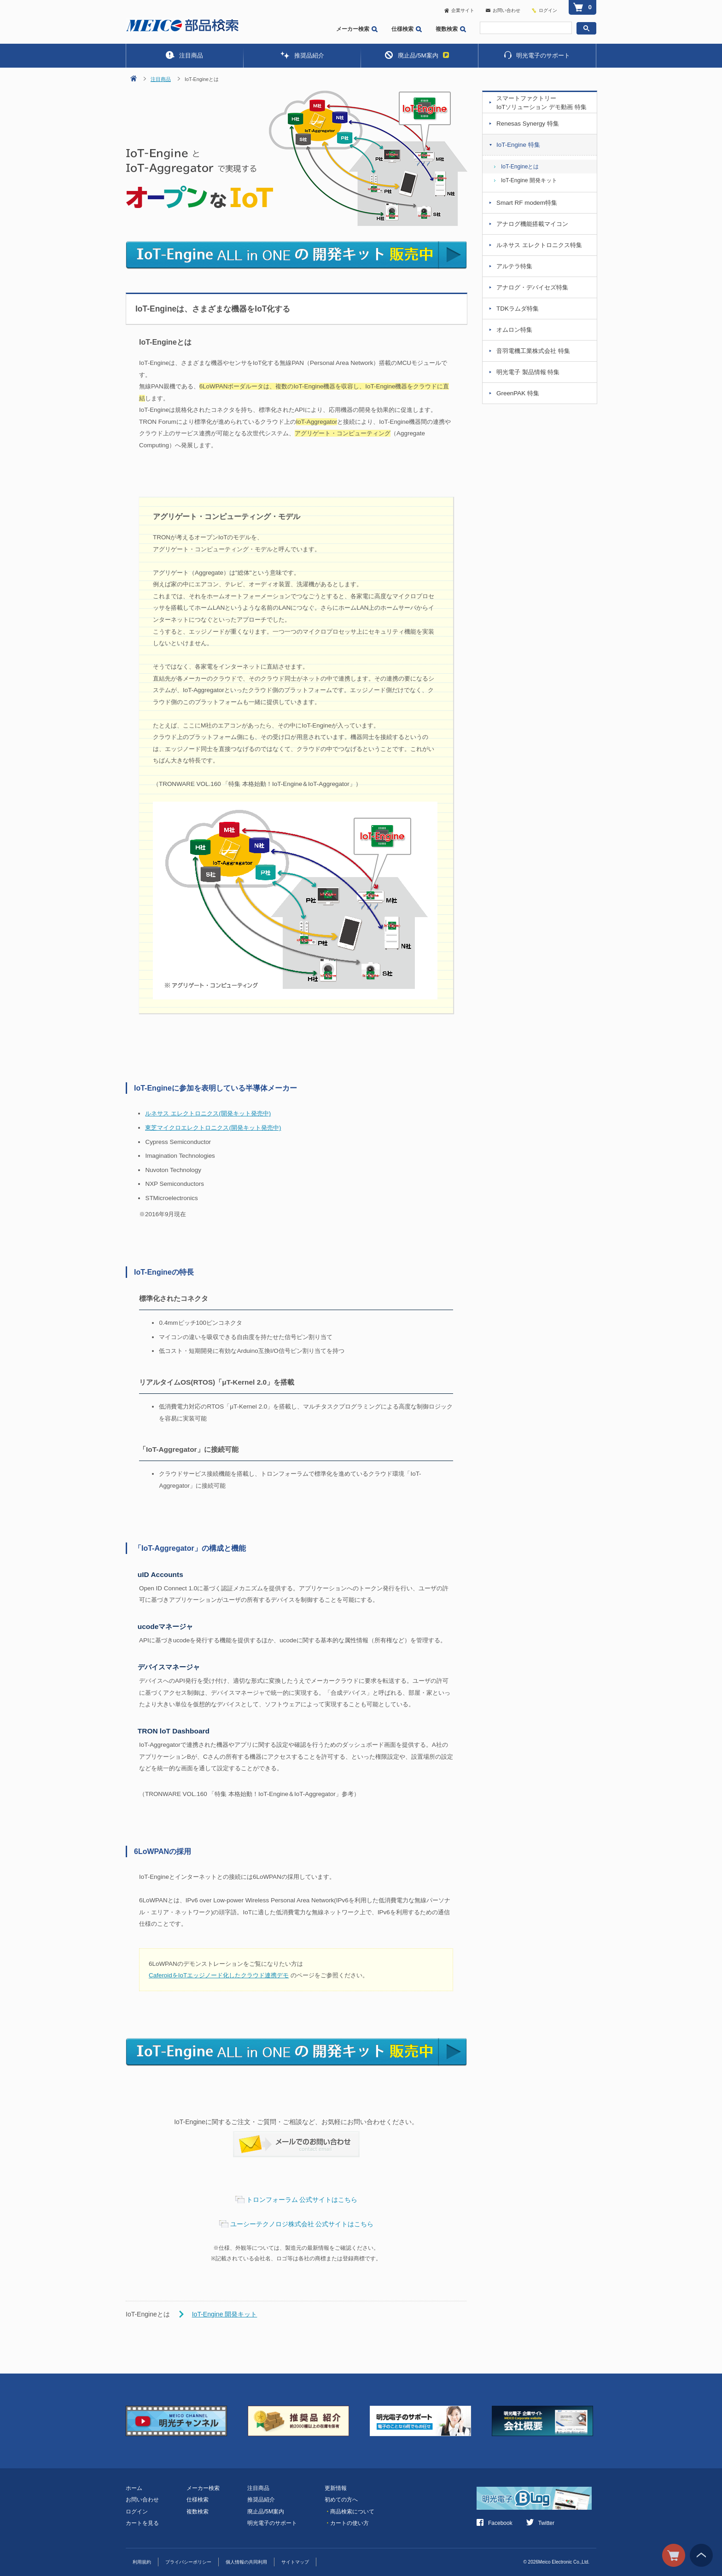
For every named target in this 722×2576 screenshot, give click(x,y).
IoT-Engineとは (520, 166)
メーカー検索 (357, 29)
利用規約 (142, 2561)
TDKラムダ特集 (517, 308)
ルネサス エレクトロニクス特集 (539, 245)
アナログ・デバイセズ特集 (532, 287)
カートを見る (142, 2523)
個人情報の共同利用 (246, 2561)
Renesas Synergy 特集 (527, 123)
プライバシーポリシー (188, 2561)
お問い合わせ (503, 10)
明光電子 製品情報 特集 (527, 372)
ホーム (134, 2488)
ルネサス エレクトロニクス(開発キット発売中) (208, 1113)
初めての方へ (341, 2499)
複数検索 (451, 29)
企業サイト (459, 10)
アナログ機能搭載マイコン (532, 223)
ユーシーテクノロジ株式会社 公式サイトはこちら (302, 2224)
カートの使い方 (347, 2523)
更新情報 (336, 2488)
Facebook (494, 2523)
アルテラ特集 (514, 266)
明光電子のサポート (537, 55)
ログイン (548, 10)
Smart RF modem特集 (526, 202)
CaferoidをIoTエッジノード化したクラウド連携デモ (219, 1975)
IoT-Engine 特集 (518, 144)
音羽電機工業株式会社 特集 (533, 350)
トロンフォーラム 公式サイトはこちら (302, 2199)
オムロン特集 (514, 329)
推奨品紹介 (302, 55)
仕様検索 (406, 29)
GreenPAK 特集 (517, 393)
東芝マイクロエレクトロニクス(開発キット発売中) (213, 1127)
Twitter (540, 2523)
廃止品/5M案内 (416, 55)
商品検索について (349, 2511)
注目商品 (184, 55)
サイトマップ (295, 2561)
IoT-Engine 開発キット (224, 2314)
